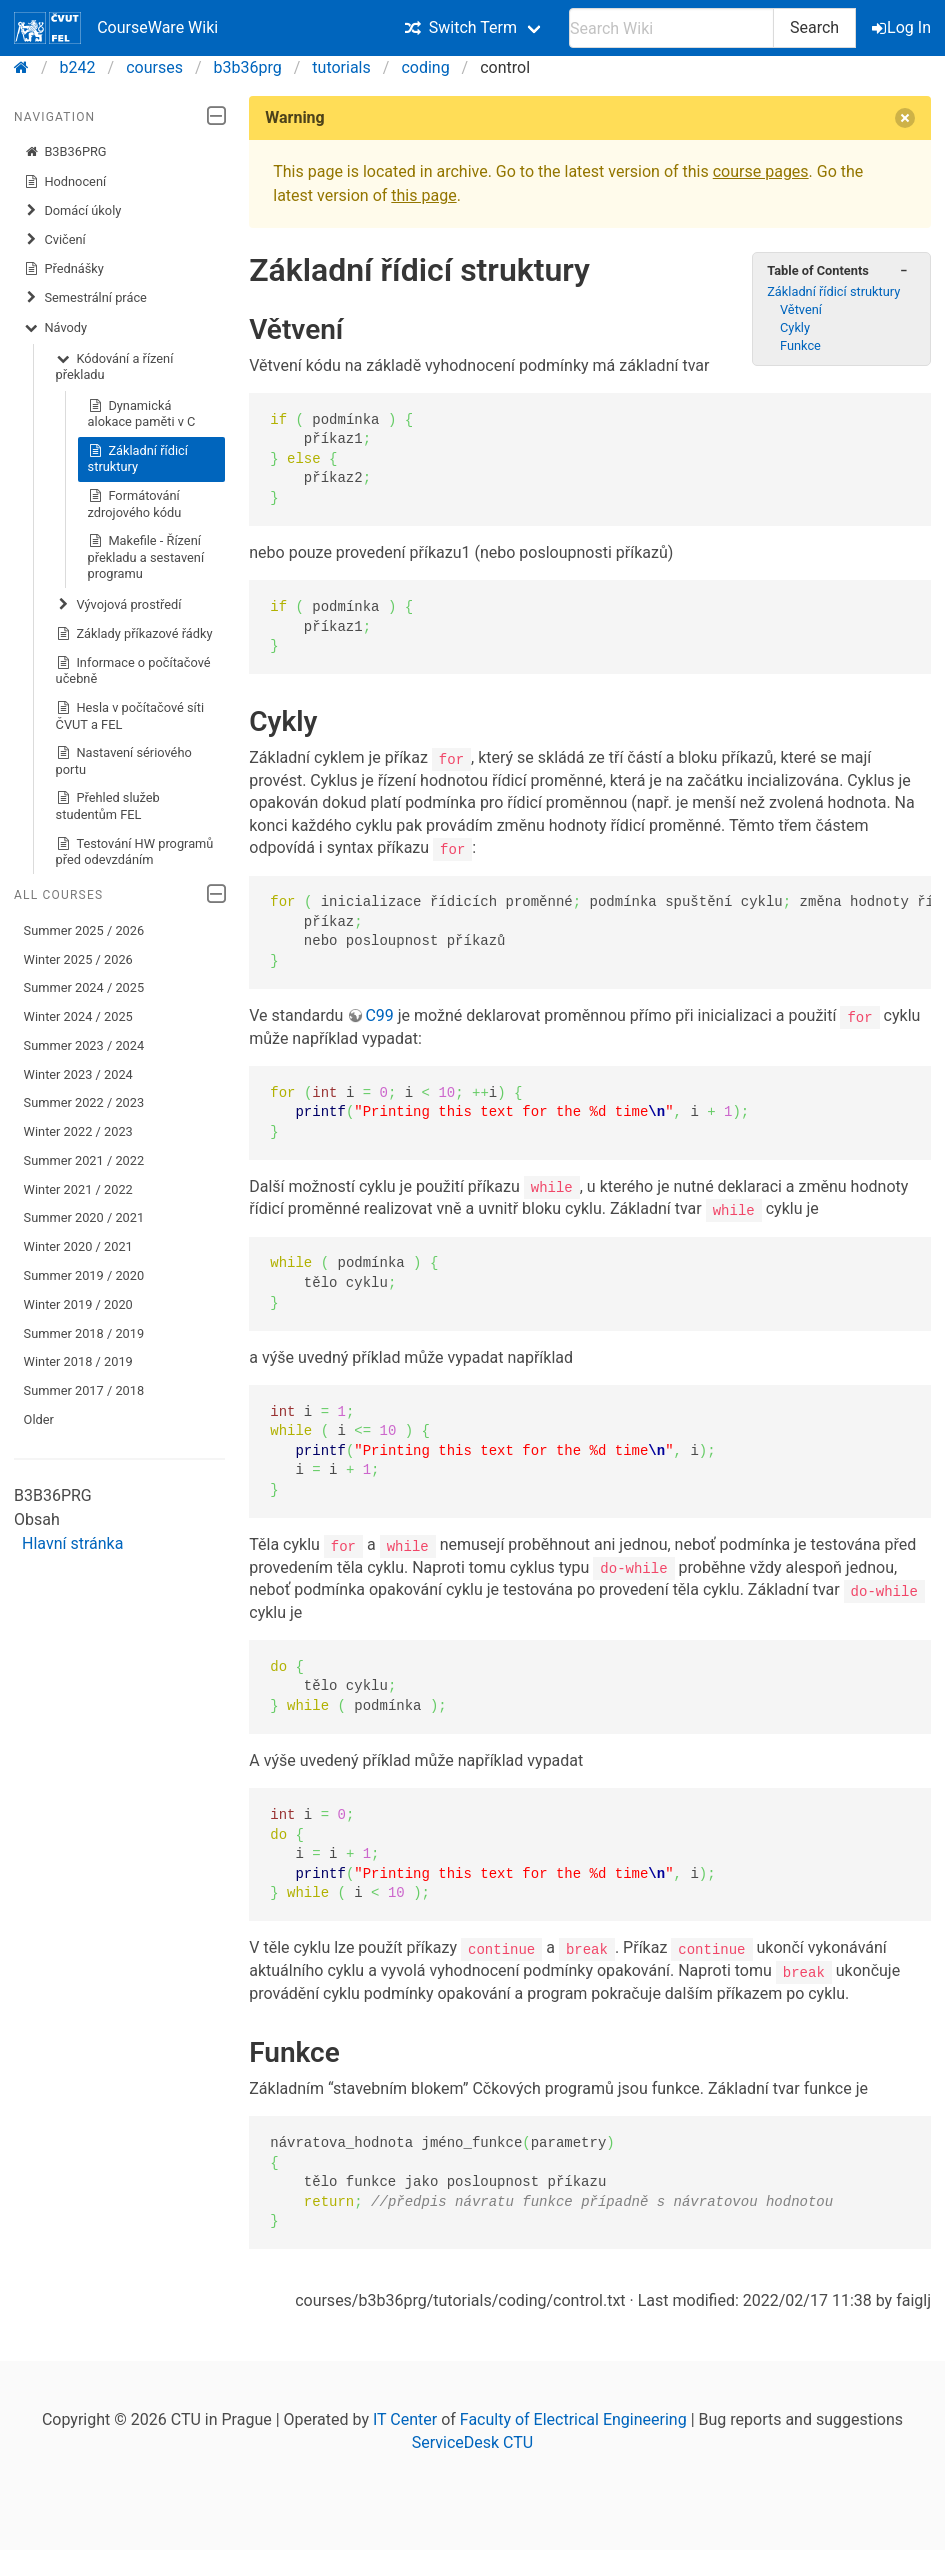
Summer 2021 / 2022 (84, 1160)
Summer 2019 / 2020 (84, 1275)
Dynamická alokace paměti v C (142, 413)
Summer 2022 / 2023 (84, 1102)
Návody (55, 328)
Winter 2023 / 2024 (78, 1074)
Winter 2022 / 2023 (78, 1131)
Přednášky (64, 269)
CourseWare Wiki (116, 28)
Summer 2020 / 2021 (84, 1217)
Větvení (801, 309)
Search (814, 27)
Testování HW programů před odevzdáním (135, 851)
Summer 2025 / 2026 (84, 930)
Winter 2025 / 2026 (78, 959)
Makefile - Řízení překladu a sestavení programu (146, 556)
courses (154, 67)
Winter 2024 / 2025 (78, 1016)
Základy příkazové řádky (134, 634)
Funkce (800, 345)
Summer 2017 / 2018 (84, 1390)
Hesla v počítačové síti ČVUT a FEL (130, 715)
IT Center (405, 2417)
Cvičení (55, 240)
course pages (761, 171)
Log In (903, 27)
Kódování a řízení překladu (115, 366)
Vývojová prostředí (119, 605)
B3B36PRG (65, 152)
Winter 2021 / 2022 (78, 1189)
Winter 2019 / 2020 (78, 1304)
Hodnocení (65, 182)
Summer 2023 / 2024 (84, 1045)
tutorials (341, 67)
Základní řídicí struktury (138, 458)
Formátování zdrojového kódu (135, 503)
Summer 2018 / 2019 (84, 1333)
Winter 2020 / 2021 (78, 1246)
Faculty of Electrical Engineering (573, 2417)
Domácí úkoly (73, 211)
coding (425, 67)
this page (423, 195)
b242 (78, 67)
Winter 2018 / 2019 (78, 1361)
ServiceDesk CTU (472, 2440)
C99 (379, 1015)
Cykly (795, 327)
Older (39, 1419)
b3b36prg (248, 67)
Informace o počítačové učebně (133, 670)
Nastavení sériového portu (124, 760)
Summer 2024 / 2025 (84, 987)
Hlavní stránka (72, 1543)
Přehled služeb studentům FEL (108, 805)
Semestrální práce (85, 298)
